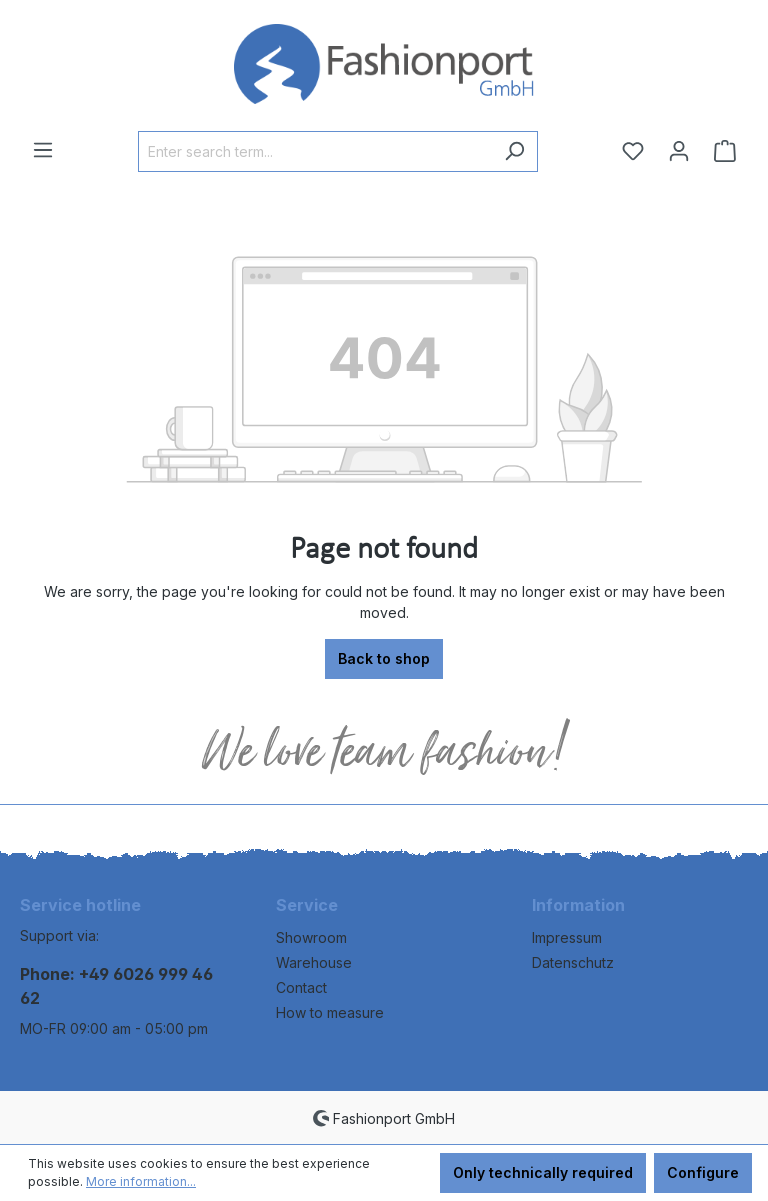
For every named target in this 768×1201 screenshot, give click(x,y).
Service (307, 905)
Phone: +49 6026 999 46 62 (116, 986)
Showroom (311, 937)
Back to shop (384, 658)
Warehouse (314, 962)
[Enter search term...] (315, 151)
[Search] (514, 151)
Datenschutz (573, 962)
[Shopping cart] (725, 151)
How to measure (330, 1012)
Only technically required (543, 1172)
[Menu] (43, 150)
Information (578, 905)
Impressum (567, 937)
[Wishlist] (633, 151)
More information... (141, 1181)
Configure (703, 1172)
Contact (301, 987)
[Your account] (679, 151)
